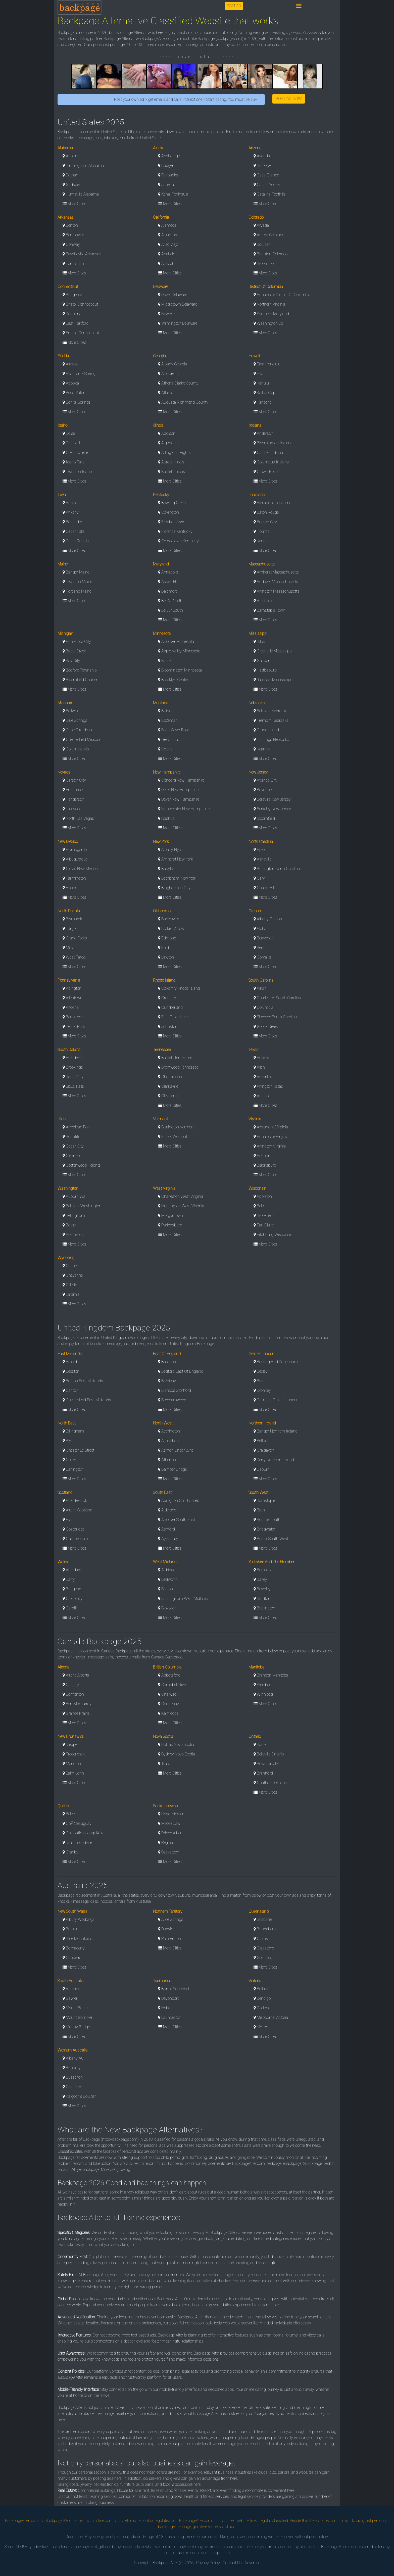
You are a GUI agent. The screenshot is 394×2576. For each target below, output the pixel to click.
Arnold (71, 1361)
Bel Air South (172, 610)
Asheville (264, 859)
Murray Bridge (78, 2027)
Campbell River (174, 1684)
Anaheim (169, 254)
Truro (165, 1763)
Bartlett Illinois (173, 471)
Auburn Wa (75, 1196)
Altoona (72, 1007)
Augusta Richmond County (184, 402)
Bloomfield (266, 818)
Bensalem (74, 1017)
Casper (72, 1265)
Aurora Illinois (172, 462)
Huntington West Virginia (182, 1206)
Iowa (62, 494)
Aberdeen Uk (76, 1500)
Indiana (255, 425)
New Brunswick (71, 1736)
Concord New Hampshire (182, 780)
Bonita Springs (78, 402)
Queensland (259, 1911)
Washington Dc (270, 323)
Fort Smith (75, 263)
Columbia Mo (77, 749)
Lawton (167, 957)
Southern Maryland (273, 313)
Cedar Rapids (77, 541)
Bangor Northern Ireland (277, 1431)
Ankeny (72, 512)
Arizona (255, 148)
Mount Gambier (79, 2017)
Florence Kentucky (176, 531)
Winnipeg (265, 1694)
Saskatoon (170, 1852)
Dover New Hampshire (180, 799)
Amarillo (264, 1076)
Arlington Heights (176, 452)
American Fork (78, 1127)
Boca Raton (75, 392)
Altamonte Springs (81, 373)
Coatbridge (75, 1529)
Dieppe (71, 1744)
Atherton (168, 1459)
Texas (253, 1049)
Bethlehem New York (178, 878)
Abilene (263, 1057)
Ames (71, 502)
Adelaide (73, 1988)
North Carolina (261, 841)
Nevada (64, 772)
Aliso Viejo (169, 244)
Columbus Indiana (273, 462)
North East (67, 1423)
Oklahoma (162, 911)
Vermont (160, 1119)
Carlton (72, 1390)
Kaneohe (264, 402)
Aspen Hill (169, 581)
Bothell (71, 1225)
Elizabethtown (173, 521)
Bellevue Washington (83, 1206)
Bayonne (264, 789)
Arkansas (66, 217)
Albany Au (74, 2058)
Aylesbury (169, 1538)
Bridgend (73, 1589)
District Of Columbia (266, 286)
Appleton (264, 1196)
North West (162, 1423)
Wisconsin (257, 1188)
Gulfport (264, 660)
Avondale (264, 156)
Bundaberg (266, 1929)
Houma (263, 531)
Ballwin (72, 710)
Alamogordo (76, 849)
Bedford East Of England (182, 1371)
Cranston (169, 997)
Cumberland (172, 1007)
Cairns (262, 1938)
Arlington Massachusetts (278, 591)
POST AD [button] (234, 6)
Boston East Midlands (84, 1380)
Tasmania (161, 1980)
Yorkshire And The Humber (271, 1561)
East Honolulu (268, 364)
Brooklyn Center (174, 679)
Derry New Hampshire (180, 789)
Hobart (167, 2008)
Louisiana (257, 494)
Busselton (74, 2077)
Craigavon (265, 1450)
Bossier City (267, 521)
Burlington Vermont (178, 1127)
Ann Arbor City (78, 641)
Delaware (160, 286)
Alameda (168, 225)
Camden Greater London (278, 1400)
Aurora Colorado (270, 234)
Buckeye (264, 165)
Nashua (168, 818)
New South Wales (72, 1911)
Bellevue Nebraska (272, 710)
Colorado (256, 217)
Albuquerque (76, 859)
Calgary (72, 1684)
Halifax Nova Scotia (177, 1744)
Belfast (262, 1440)
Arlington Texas (270, 1086)
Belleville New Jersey (274, 799)
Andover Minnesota (177, 641)
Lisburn (263, 1469)
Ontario (255, 1736)
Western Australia (72, 2050)
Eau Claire (265, 1225)
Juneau (167, 184)
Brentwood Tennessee (179, 1067)
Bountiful (73, 1136)
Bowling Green (173, 502)
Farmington (76, 878)
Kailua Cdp (266, 392)
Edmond (168, 938)
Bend (261, 947)
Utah (62, 1119)
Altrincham (170, 1440)
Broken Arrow (172, 928)
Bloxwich (169, 1608)
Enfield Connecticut (82, 332)
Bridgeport (74, 294)
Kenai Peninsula (174, 194)
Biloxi (261, 641)
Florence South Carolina (277, 1017)
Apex (261, 849)
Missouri (65, 702)
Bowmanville (267, 1763)
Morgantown (172, 1215)
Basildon (168, 1361)
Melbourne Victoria (272, 2017)
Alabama (65, 148)
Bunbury (73, 2067)
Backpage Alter (165, 2562)
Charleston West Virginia (182, 1196)
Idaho (62, 425)
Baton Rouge (268, 512)
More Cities (77, 203)
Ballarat (263, 1988)
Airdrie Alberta (77, 1675)
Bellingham (75, 1215)
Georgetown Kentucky (180, 541)
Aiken (261, 988)
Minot (70, 947)
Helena (167, 749)
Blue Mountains (79, 1938)
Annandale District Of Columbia (283, 294)
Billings (167, 710)
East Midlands (70, 1353)
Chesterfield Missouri (83, 739)
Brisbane (264, 1919)
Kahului (263, 383)
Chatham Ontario (271, 1782)
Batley (262, 1579)
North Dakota (69, 911)
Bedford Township (81, 670)
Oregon (255, 911)
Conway (73, 244)
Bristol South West (272, 1538)
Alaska (158, 148)
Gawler (71, 1998)
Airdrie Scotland (79, 1510)
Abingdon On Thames (180, 1500)
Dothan (72, 175)
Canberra (73, 1957)
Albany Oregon (269, 919)
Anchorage (170, 156)
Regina (167, 1842)
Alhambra (169, 234)
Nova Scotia (163, 1736)
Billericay (168, 1380)
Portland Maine (78, 591)
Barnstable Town (271, 610)
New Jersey (258, 772)
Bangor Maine (77, 572)
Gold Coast (266, 1957)
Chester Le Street (80, 1450)
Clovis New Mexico (81, 868)
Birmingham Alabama (85, 165)
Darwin (167, 1929)
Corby (71, 1459)
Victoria (255, 1980)
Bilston (167, 1589)
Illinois (158, 425)
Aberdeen (74, 1057)
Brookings (74, 1067)
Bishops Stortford (176, 1390)
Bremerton (75, 1234)
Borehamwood (173, 1400)
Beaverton (265, 938)
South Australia (70, 1980)
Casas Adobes (269, 184)
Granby (72, 1852)
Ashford (168, 1529)
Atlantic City (267, 780)
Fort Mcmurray (78, 1703)
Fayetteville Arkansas (83, 254)
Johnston (169, 1026)
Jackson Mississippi (274, 679)
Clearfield (73, 1155)
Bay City (73, 660)
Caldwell (73, 443)
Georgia (159, 356)
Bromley (264, 1390)
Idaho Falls (75, 462)
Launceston (171, 2017)
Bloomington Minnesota (181, 670)
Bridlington (266, 1608)
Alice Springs (172, 1919)
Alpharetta (170, 373)
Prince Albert (172, 1833)
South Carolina (261, 980)
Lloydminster (172, 1813)
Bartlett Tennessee (176, 1057)
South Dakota (69, 1049)
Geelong (263, 2008)
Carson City (76, 780)
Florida (63, 356)
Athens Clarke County (180, 383)
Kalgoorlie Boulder (81, 2096)
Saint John (75, 1773)
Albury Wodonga (80, 1919)
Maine (63, 564)
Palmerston (171, 1938)
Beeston (72, 1371)
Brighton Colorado (272, 254)
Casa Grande (268, 175)
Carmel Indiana (270, 452)
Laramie (72, 1294)
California (161, 217)
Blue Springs (76, 720)
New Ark (168, 313)
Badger (167, 165)
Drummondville (79, 1842)
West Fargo (75, 957)
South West (258, 1492)
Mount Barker (77, 2008)
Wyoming (66, 1257)
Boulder (263, 244)
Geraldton (74, 2086)
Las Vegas (74, 808)
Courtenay (170, 1703)
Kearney (263, 749)
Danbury (73, 313)
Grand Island (268, 730)
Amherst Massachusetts (278, 572)
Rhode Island (164, 980)
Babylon (168, 868)
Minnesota (162, 633)
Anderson (265, 433)
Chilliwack (169, 1694)
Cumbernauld (77, 1538)
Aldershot (169, 1510)
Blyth (70, 1440)
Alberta (63, 1667)
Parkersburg (171, 1225)
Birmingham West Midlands (185, 1598)
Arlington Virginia (271, 1146)
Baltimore (169, 591)
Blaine (166, 660)
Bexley (262, 1371)
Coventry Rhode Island (180, 988)
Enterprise (74, 789)
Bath (261, 1510)
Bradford (264, 1598)
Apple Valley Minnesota (180, 651)
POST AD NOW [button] (289, 98)
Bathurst (73, 1929)
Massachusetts (262, 564)
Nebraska (257, 702)
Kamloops (170, 1713)
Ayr (69, 1519)
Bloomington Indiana (274, 443)
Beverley (264, 1589)
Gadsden (73, 184)
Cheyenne (74, 1275)
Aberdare (73, 1569)
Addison (168, 433)
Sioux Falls (75, 1086)
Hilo (260, 373)
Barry (70, 1579)
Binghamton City (175, 887)
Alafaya (72, 364)
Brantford (265, 1773)
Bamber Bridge (174, 1469)
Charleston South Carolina (279, 997)
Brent (261, 1380)
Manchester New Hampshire (185, 808)
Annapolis (169, 572)
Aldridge (168, 1569)
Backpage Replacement (65, 2520)
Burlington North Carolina (278, 868)
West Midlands (165, 1561)
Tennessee (162, 1049)
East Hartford (77, 323)
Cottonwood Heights (83, 1165)
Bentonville (75, 234)
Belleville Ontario (270, 1754)
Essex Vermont (174, 1136)
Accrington (170, 1431)
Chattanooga (172, 1076)
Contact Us (232, 2562)
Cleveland (169, 1095)
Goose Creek (267, 1026)
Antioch (167, 263)
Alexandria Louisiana (274, 502)
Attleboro (264, 600)
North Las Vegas (80, 818)
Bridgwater (266, 1529)
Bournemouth (268, 1519)
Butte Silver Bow (175, 730)
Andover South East (178, 1519)
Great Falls (170, 739)
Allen (261, 1067)
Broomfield (266, 263)
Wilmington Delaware (179, 323)
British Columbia (167, 1667)
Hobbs (71, 887)
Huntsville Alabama (82, 194)
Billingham (75, 1431)
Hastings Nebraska (273, 739)
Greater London (261, 1353)
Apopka (72, 383)
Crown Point (267, 471)
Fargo (71, 928)
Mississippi (258, 633)
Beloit (261, 1206)
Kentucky (161, 494)
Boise (70, 433)
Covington (170, 512)
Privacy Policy (208, 2562)
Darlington (74, 1469)
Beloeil (71, 1813)
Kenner (263, 541)
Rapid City (74, 1076)
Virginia (255, 1119)
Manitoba (256, 1667)
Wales (63, 1561)
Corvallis (264, 957)
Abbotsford (170, 1675)
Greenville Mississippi (274, 651)
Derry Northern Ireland (275, 1459)
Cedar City (75, 1146)
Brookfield (265, 1215)
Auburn (72, 156)
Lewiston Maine (79, 581)
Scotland (65, 1492)
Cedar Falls (75, 531)
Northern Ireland (262, 1423)
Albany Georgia (174, 364)
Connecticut (68, 286)
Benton (72, 225)
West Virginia (164, 1188)
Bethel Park (75, 1026)
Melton (262, 2027)
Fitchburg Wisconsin (274, 1234)
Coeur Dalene (77, 452)
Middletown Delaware (179, 304)
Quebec (64, 1805)
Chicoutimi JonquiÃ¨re (85, 1833)
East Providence (174, 1017)
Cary (261, 878)
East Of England (167, 1353)
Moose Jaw (170, 1823)
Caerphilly (74, 1598)
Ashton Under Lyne (177, 1450)
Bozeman (169, 720)
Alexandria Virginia (272, 1127)
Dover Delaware (174, 294)
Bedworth (169, 1579)
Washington (68, 1188)
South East (162, 1492)
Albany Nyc (171, 849)
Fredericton (75, 1754)
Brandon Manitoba (272, 1675)
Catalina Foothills (271, 194)
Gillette (71, 1284)
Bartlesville (170, 919)
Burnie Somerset (175, 1988)
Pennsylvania (69, 980)
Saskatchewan (165, 1805)
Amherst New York (177, 859)
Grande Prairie (77, 1713)
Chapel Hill (266, 887)
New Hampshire (166, 772)
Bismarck (74, 919)
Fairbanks (169, 175)
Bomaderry (75, 1948)
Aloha (261, 928)
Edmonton (75, 1694)
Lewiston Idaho (79, 471)
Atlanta (167, 392)
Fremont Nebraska (272, 720)
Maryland (161, 564)
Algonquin (170, 443)
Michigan (65, 633)
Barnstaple (266, 1500)
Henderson (75, 799)
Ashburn (264, 1155)
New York (161, 841)
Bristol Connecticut (82, 304)
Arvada (263, 225)
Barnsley (264, 1569)
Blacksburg (266, 1165)
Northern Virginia (271, 304)
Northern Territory (167, 1911)
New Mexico (68, 841)
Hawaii (254, 356)
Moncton (73, 1763)
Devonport (170, 1998)
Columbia (265, 1007)
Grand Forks (76, 938)
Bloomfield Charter (81, 679)
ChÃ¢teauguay (78, 1823)
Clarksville (169, 1086)
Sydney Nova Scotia (178, 1754)
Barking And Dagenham (277, 1361)
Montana (160, 702)
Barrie (261, 1744)
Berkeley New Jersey (274, 808)
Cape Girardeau (79, 730)
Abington (73, 988)
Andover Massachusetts (277, 581)
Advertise (252, 2562)
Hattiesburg (267, 670)
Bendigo (264, 1998)
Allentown (74, 997)
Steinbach (265, 1684)
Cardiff (71, 1608)
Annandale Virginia (272, 1136)
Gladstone (265, 1948)
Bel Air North (171, 600)
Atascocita (266, 1095)
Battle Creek (76, 651)
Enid (165, 947)
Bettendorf (74, 521)
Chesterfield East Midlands (88, 1400)
